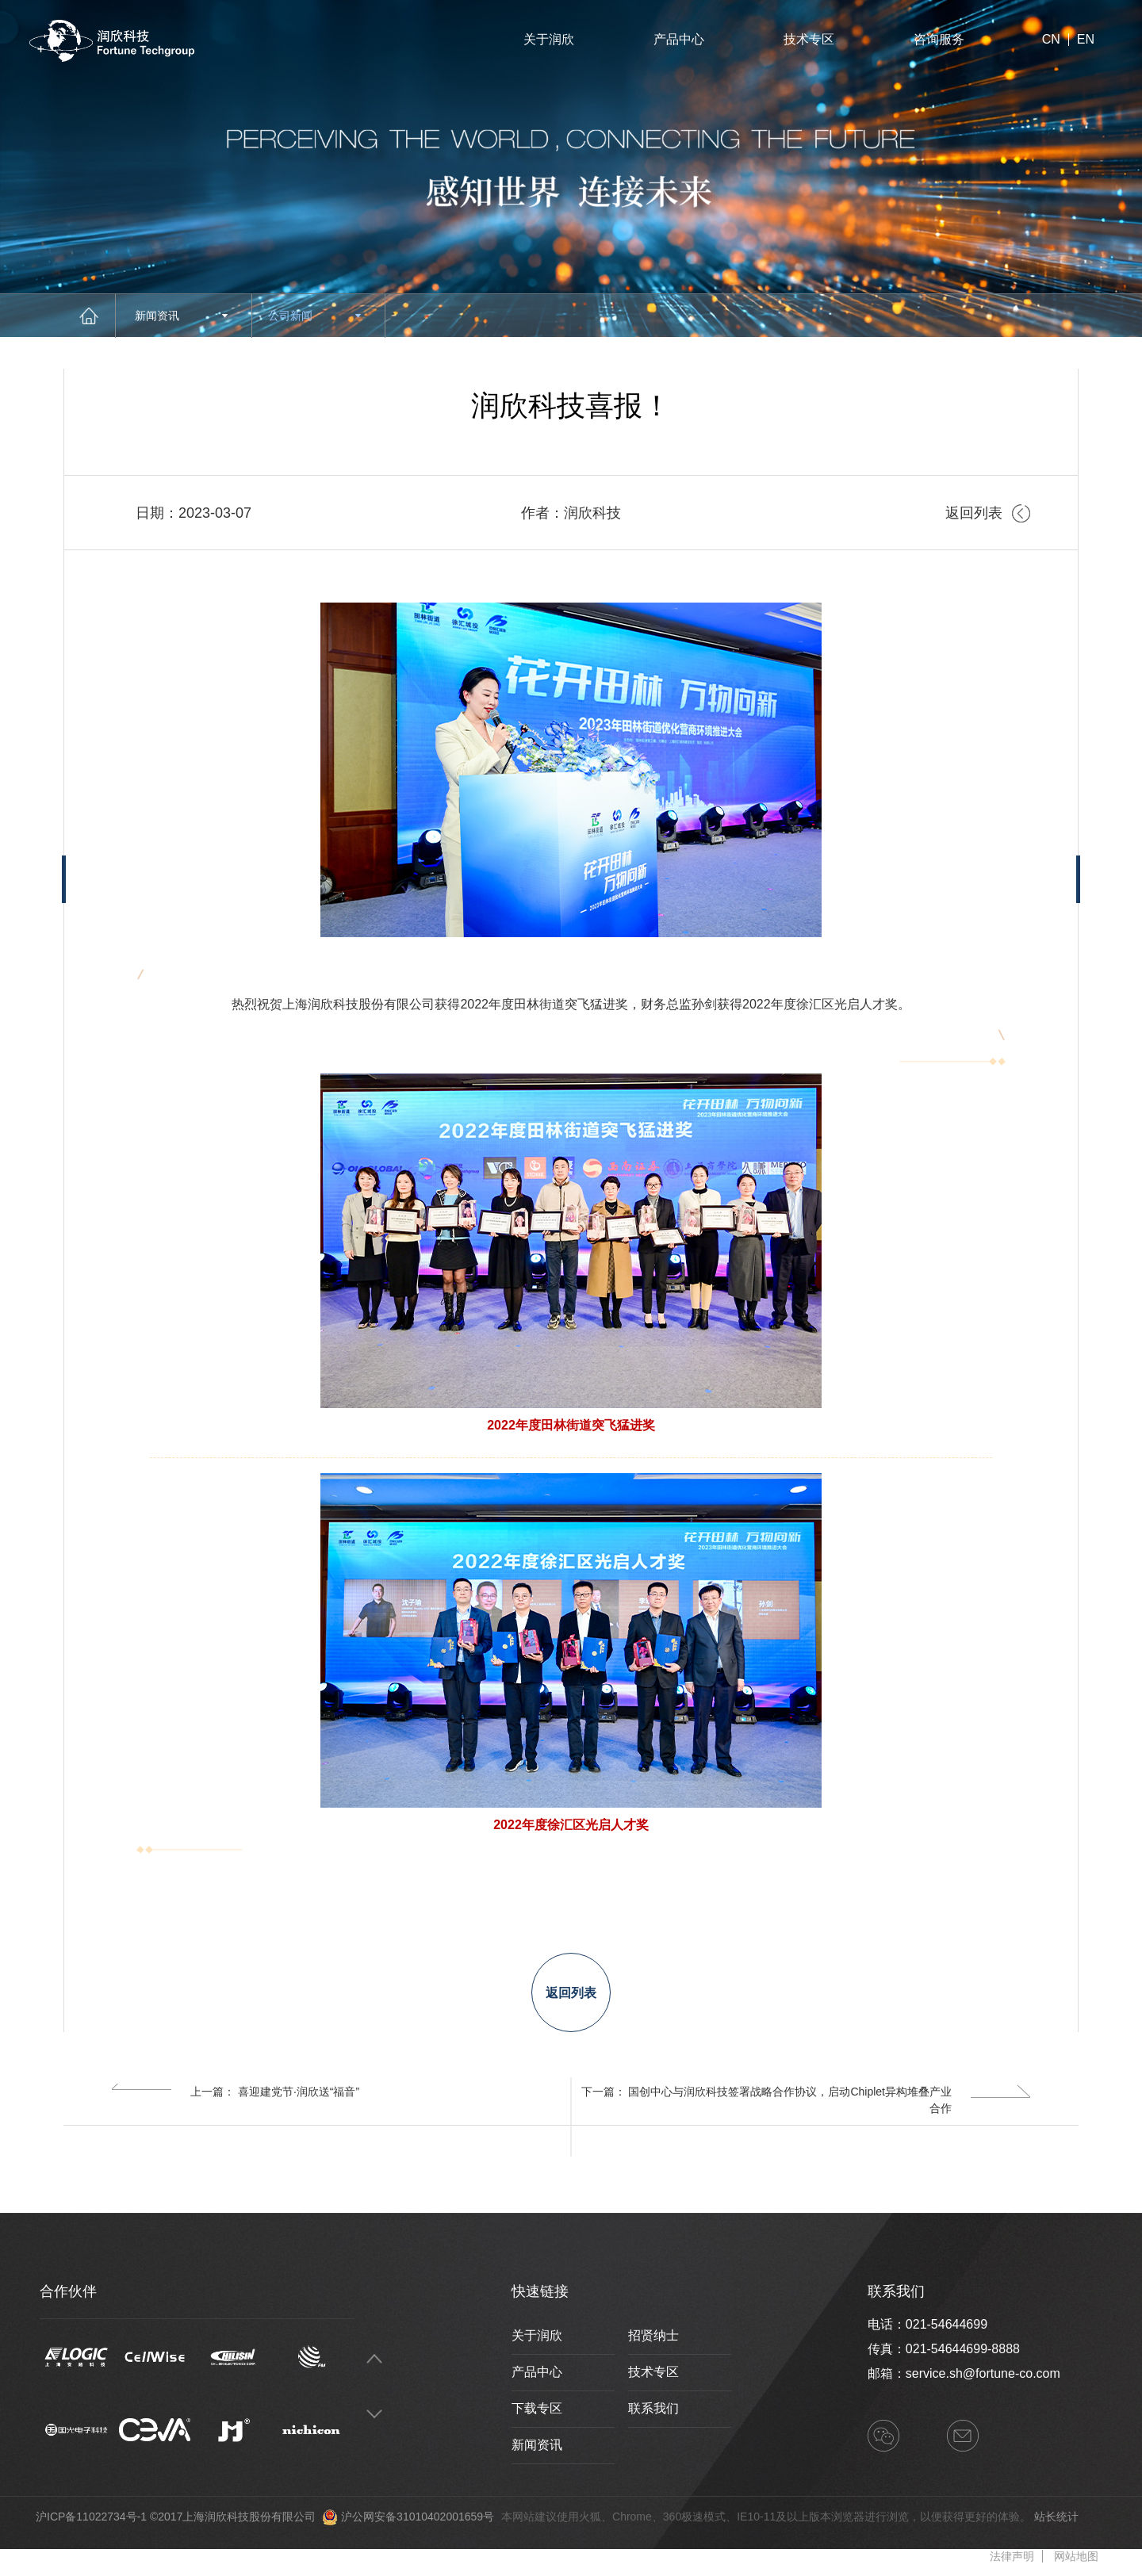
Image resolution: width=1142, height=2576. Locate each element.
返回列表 (987, 513)
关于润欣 (548, 39)
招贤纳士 (653, 2335)
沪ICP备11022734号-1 (91, 2516)
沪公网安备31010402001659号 (417, 2516)
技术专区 (809, 39)
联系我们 (653, 2408)
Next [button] (374, 2414)
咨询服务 (939, 39)
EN (1085, 39)
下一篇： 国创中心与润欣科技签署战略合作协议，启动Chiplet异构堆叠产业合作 (806, 2099)
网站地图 (1076, 2556)
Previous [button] (374, 2359)
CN (1051, 39)
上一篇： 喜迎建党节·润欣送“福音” (235, 2091)
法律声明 (1012, 2556)
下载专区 (537, 2408)
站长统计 (1056, 2516)
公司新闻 (314, 315)
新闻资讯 (181, 315)
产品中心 (678, 39)
